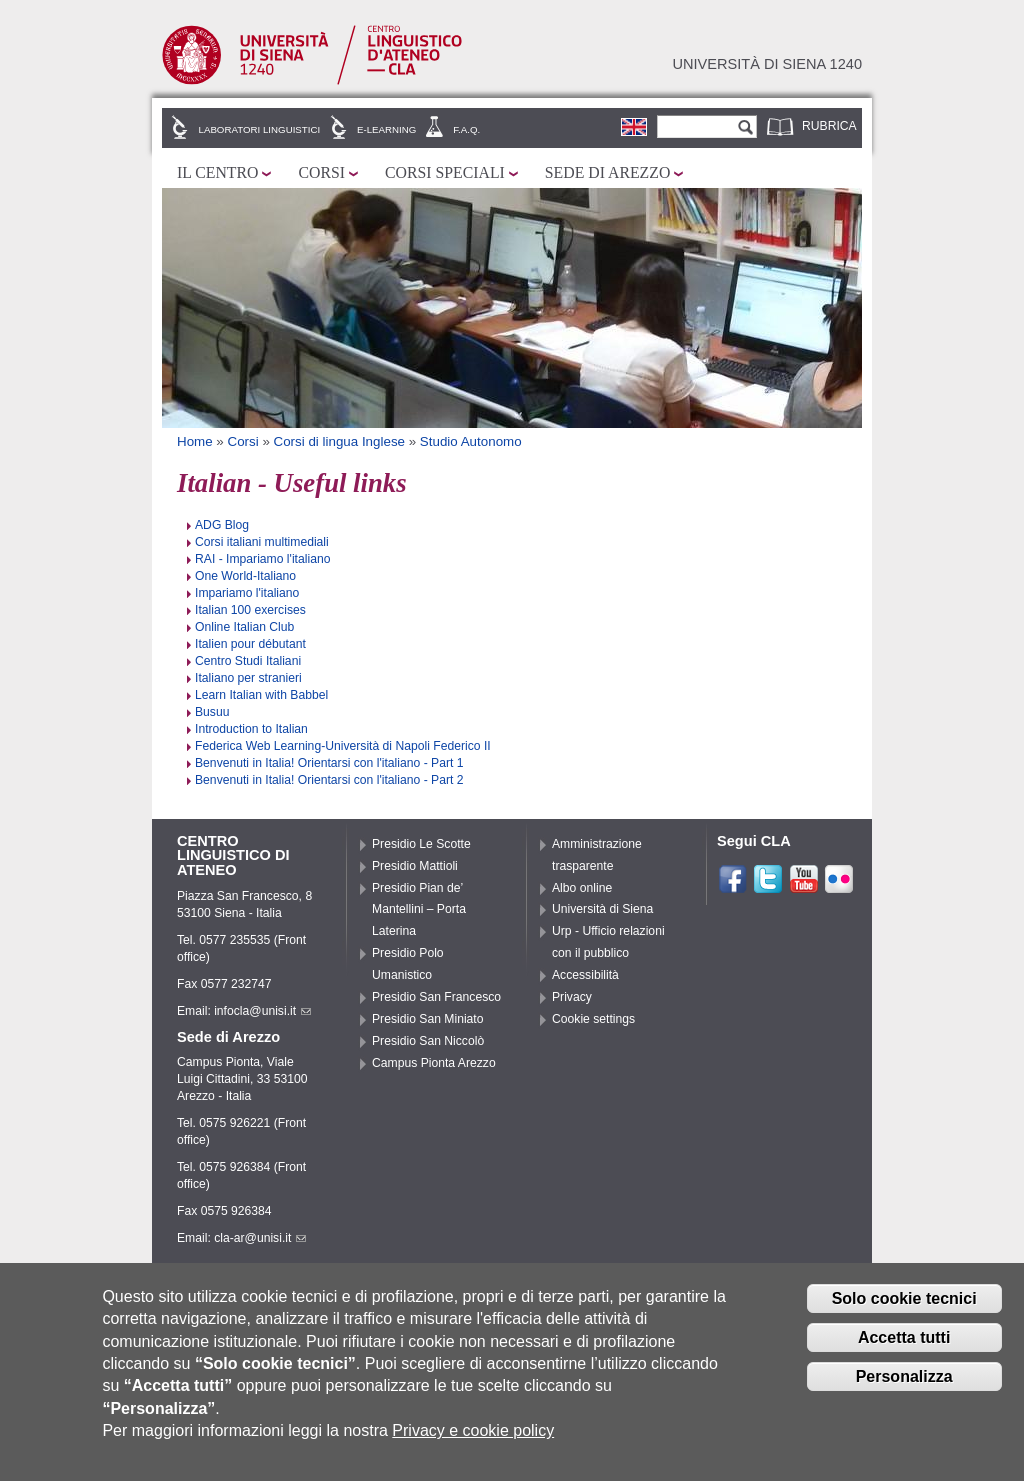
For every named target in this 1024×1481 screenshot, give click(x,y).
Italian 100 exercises (250, 610)
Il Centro (217, 172)
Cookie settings (593, 1019)
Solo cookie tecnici (904, 1305)
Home (195, 441)
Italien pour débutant (250, 644)
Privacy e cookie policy (473, 1437)
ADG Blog (222, 525)
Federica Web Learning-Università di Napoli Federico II (343, 746)
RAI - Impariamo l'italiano (262, 559)
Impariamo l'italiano (247, 593)
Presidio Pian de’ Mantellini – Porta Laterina (419, 910)
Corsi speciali (445, 172)
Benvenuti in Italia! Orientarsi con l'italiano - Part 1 (329, 763)
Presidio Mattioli (415, 866)
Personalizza (904, 1383)
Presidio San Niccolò (428, 1041)
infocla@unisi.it (262, 1011)
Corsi (321, 172)
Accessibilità (585, 975)
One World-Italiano (245, 576)
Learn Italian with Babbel (261, 695)
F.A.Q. (466, 129)
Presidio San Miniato (428, 1019)
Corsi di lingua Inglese (339, 441)
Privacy (572, 997)
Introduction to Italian (251, 729)
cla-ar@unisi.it (260, 1238)
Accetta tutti (904, 1344)
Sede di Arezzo (608, 172)
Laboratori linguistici (260, 129)
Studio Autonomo (471, 441)
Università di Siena (602, 909)
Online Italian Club (244, 627)
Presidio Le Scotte (421, 844)
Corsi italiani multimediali (262, 542)
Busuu (212, 712)
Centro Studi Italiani (248, 661)
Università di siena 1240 (767, 64)
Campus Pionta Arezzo (434, 1063)
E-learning (386, 129)
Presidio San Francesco (436, 997)
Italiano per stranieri (248, 678)
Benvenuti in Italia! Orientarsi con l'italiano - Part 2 (329, 780)
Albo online (582, 888)
